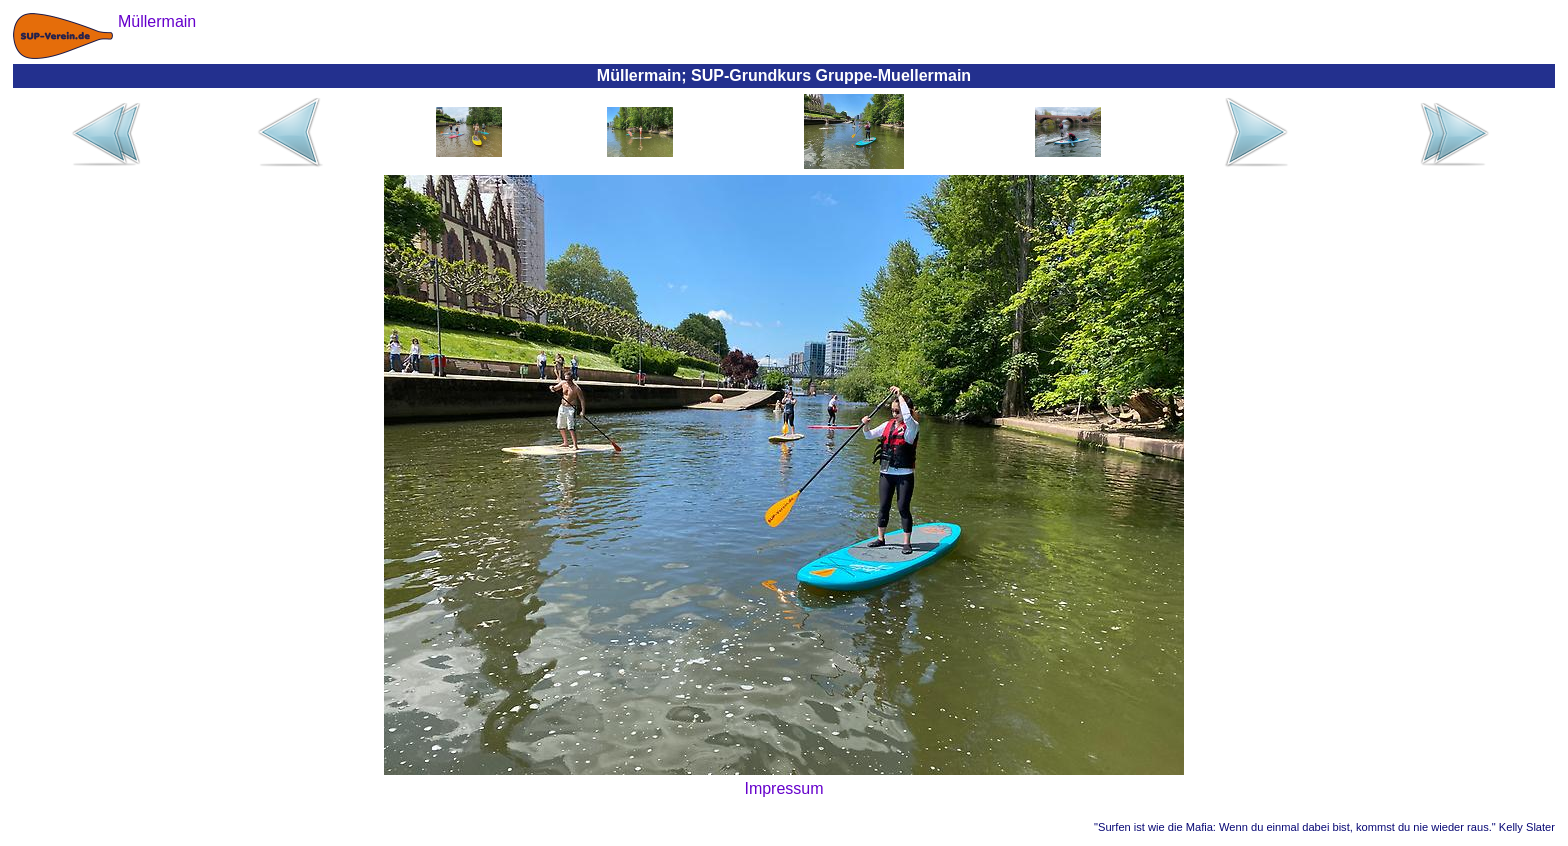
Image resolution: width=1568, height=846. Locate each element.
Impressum (783, 788)
